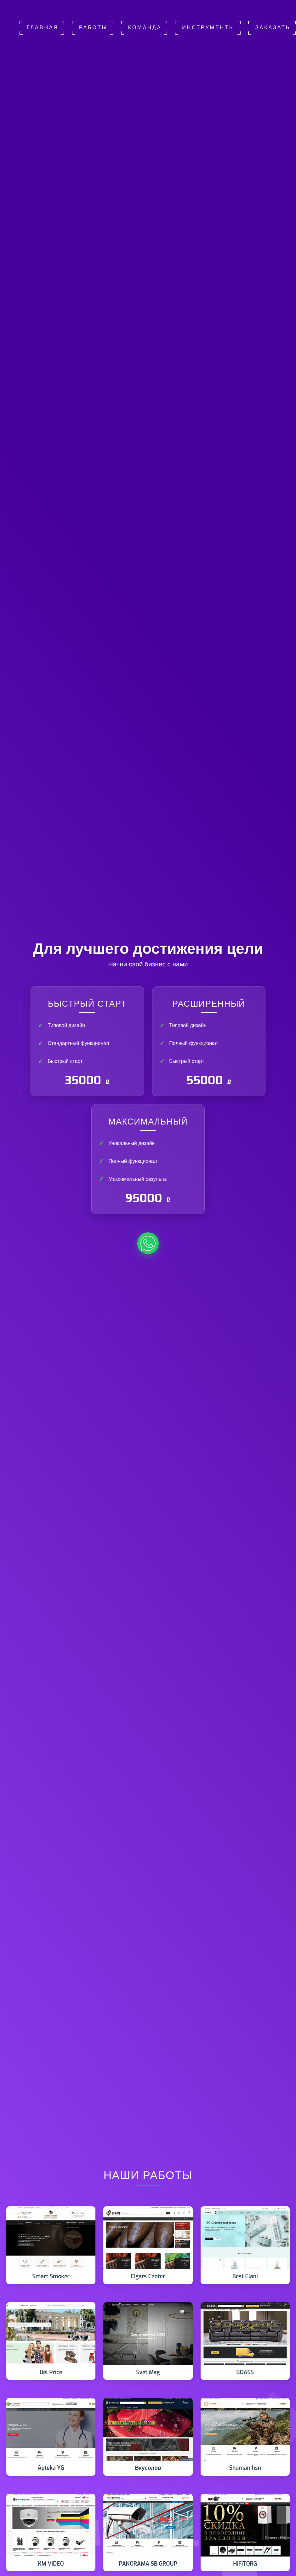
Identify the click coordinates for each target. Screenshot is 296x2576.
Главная (43, 27)
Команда (145, 27)
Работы (93, 27)
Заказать (273, 27)
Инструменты (208, 27)
